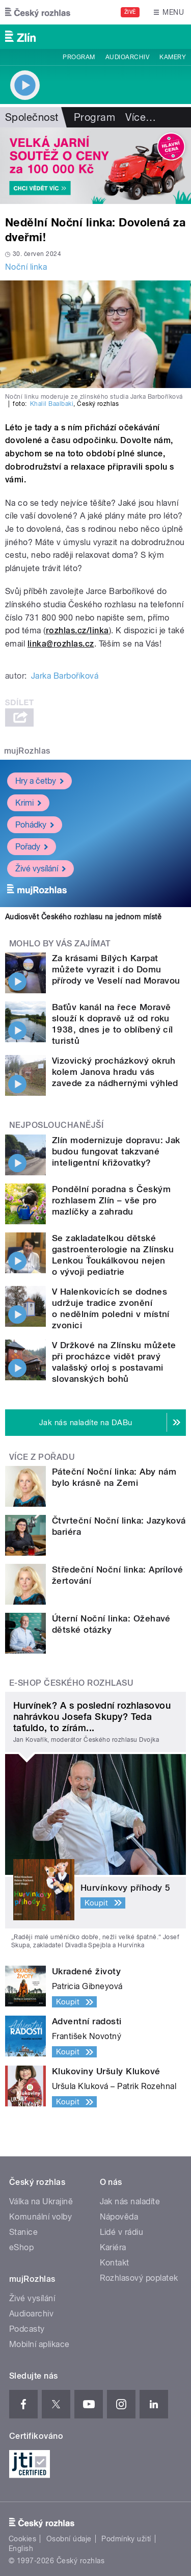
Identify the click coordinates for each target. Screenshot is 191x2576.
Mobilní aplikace (39, 2344)
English (21, 2548)
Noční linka (26, 267)
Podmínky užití (126, 2539)
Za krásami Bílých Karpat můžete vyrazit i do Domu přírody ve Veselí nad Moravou (116, 969)
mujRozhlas (27, 751)
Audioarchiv (127, 57)
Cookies (22, 2539)
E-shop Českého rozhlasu (71, 1683)
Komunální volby (40, 2217)
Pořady (31, 847)
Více (140, 117)
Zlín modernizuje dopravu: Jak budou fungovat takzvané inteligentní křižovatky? (116, 1151)
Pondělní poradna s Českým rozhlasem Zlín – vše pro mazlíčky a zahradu (111, 1200)
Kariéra (113, 2247)
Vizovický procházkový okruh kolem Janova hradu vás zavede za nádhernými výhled (115, 1071)
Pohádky (34, 825)
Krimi (28, 803)
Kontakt (114, 2263)
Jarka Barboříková (64, 676)
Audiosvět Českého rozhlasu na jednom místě (83, 917)
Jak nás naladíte (130, 2201)
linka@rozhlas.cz (61, 644)
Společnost (32, 117)
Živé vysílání (40, 868)
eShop (21, 2247)
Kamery (172, 57)
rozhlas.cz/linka (77, 630)
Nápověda (119, 2217)
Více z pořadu (42, 1457)
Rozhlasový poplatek (139, 2278)
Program (79, 57)
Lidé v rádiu (122, 2232)
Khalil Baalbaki (51, 403)
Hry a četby (39, 781)
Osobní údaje (69, 2539)
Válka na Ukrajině (41, 2201)
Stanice (23, 2232)
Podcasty (27, 2329)
